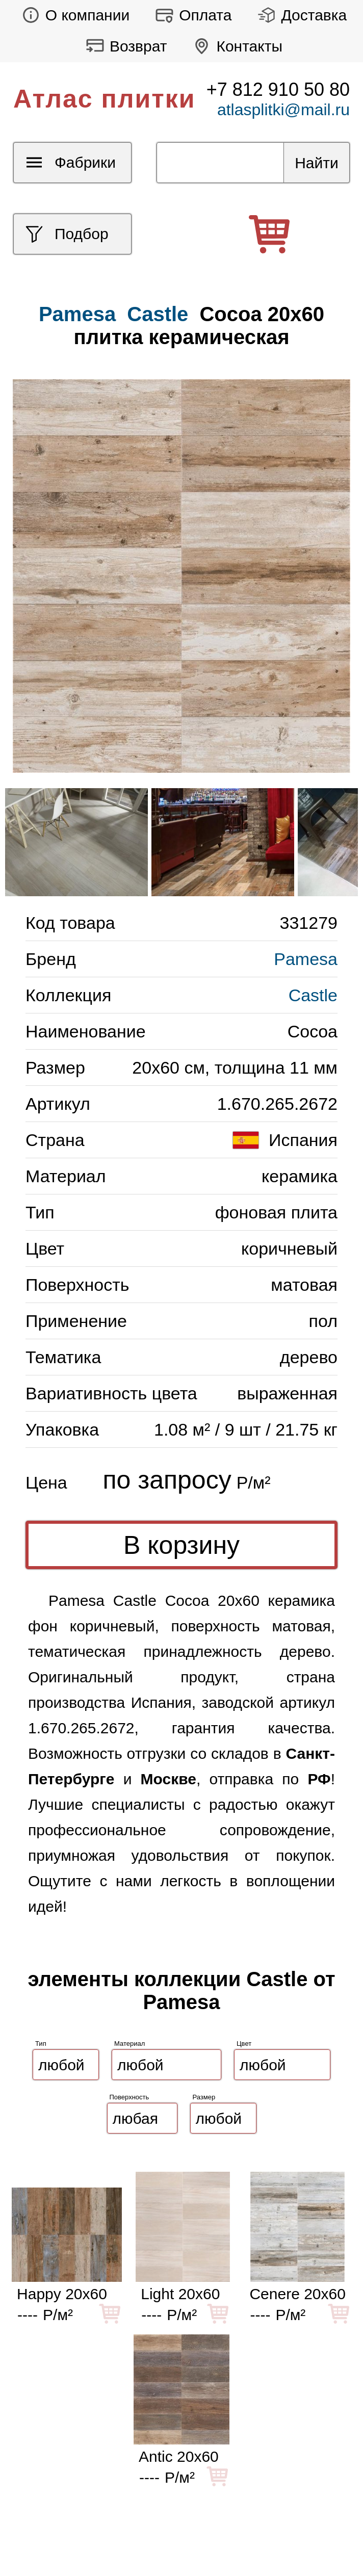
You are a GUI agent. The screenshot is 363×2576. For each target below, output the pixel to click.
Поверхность (129, 2097)
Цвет (244, 2043)
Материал (129, 2043)
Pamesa (306, 959)
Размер (204, 2097)
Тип (40, 2043)
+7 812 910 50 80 (278, 89)
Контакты (234, 46)
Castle (157, 314)
